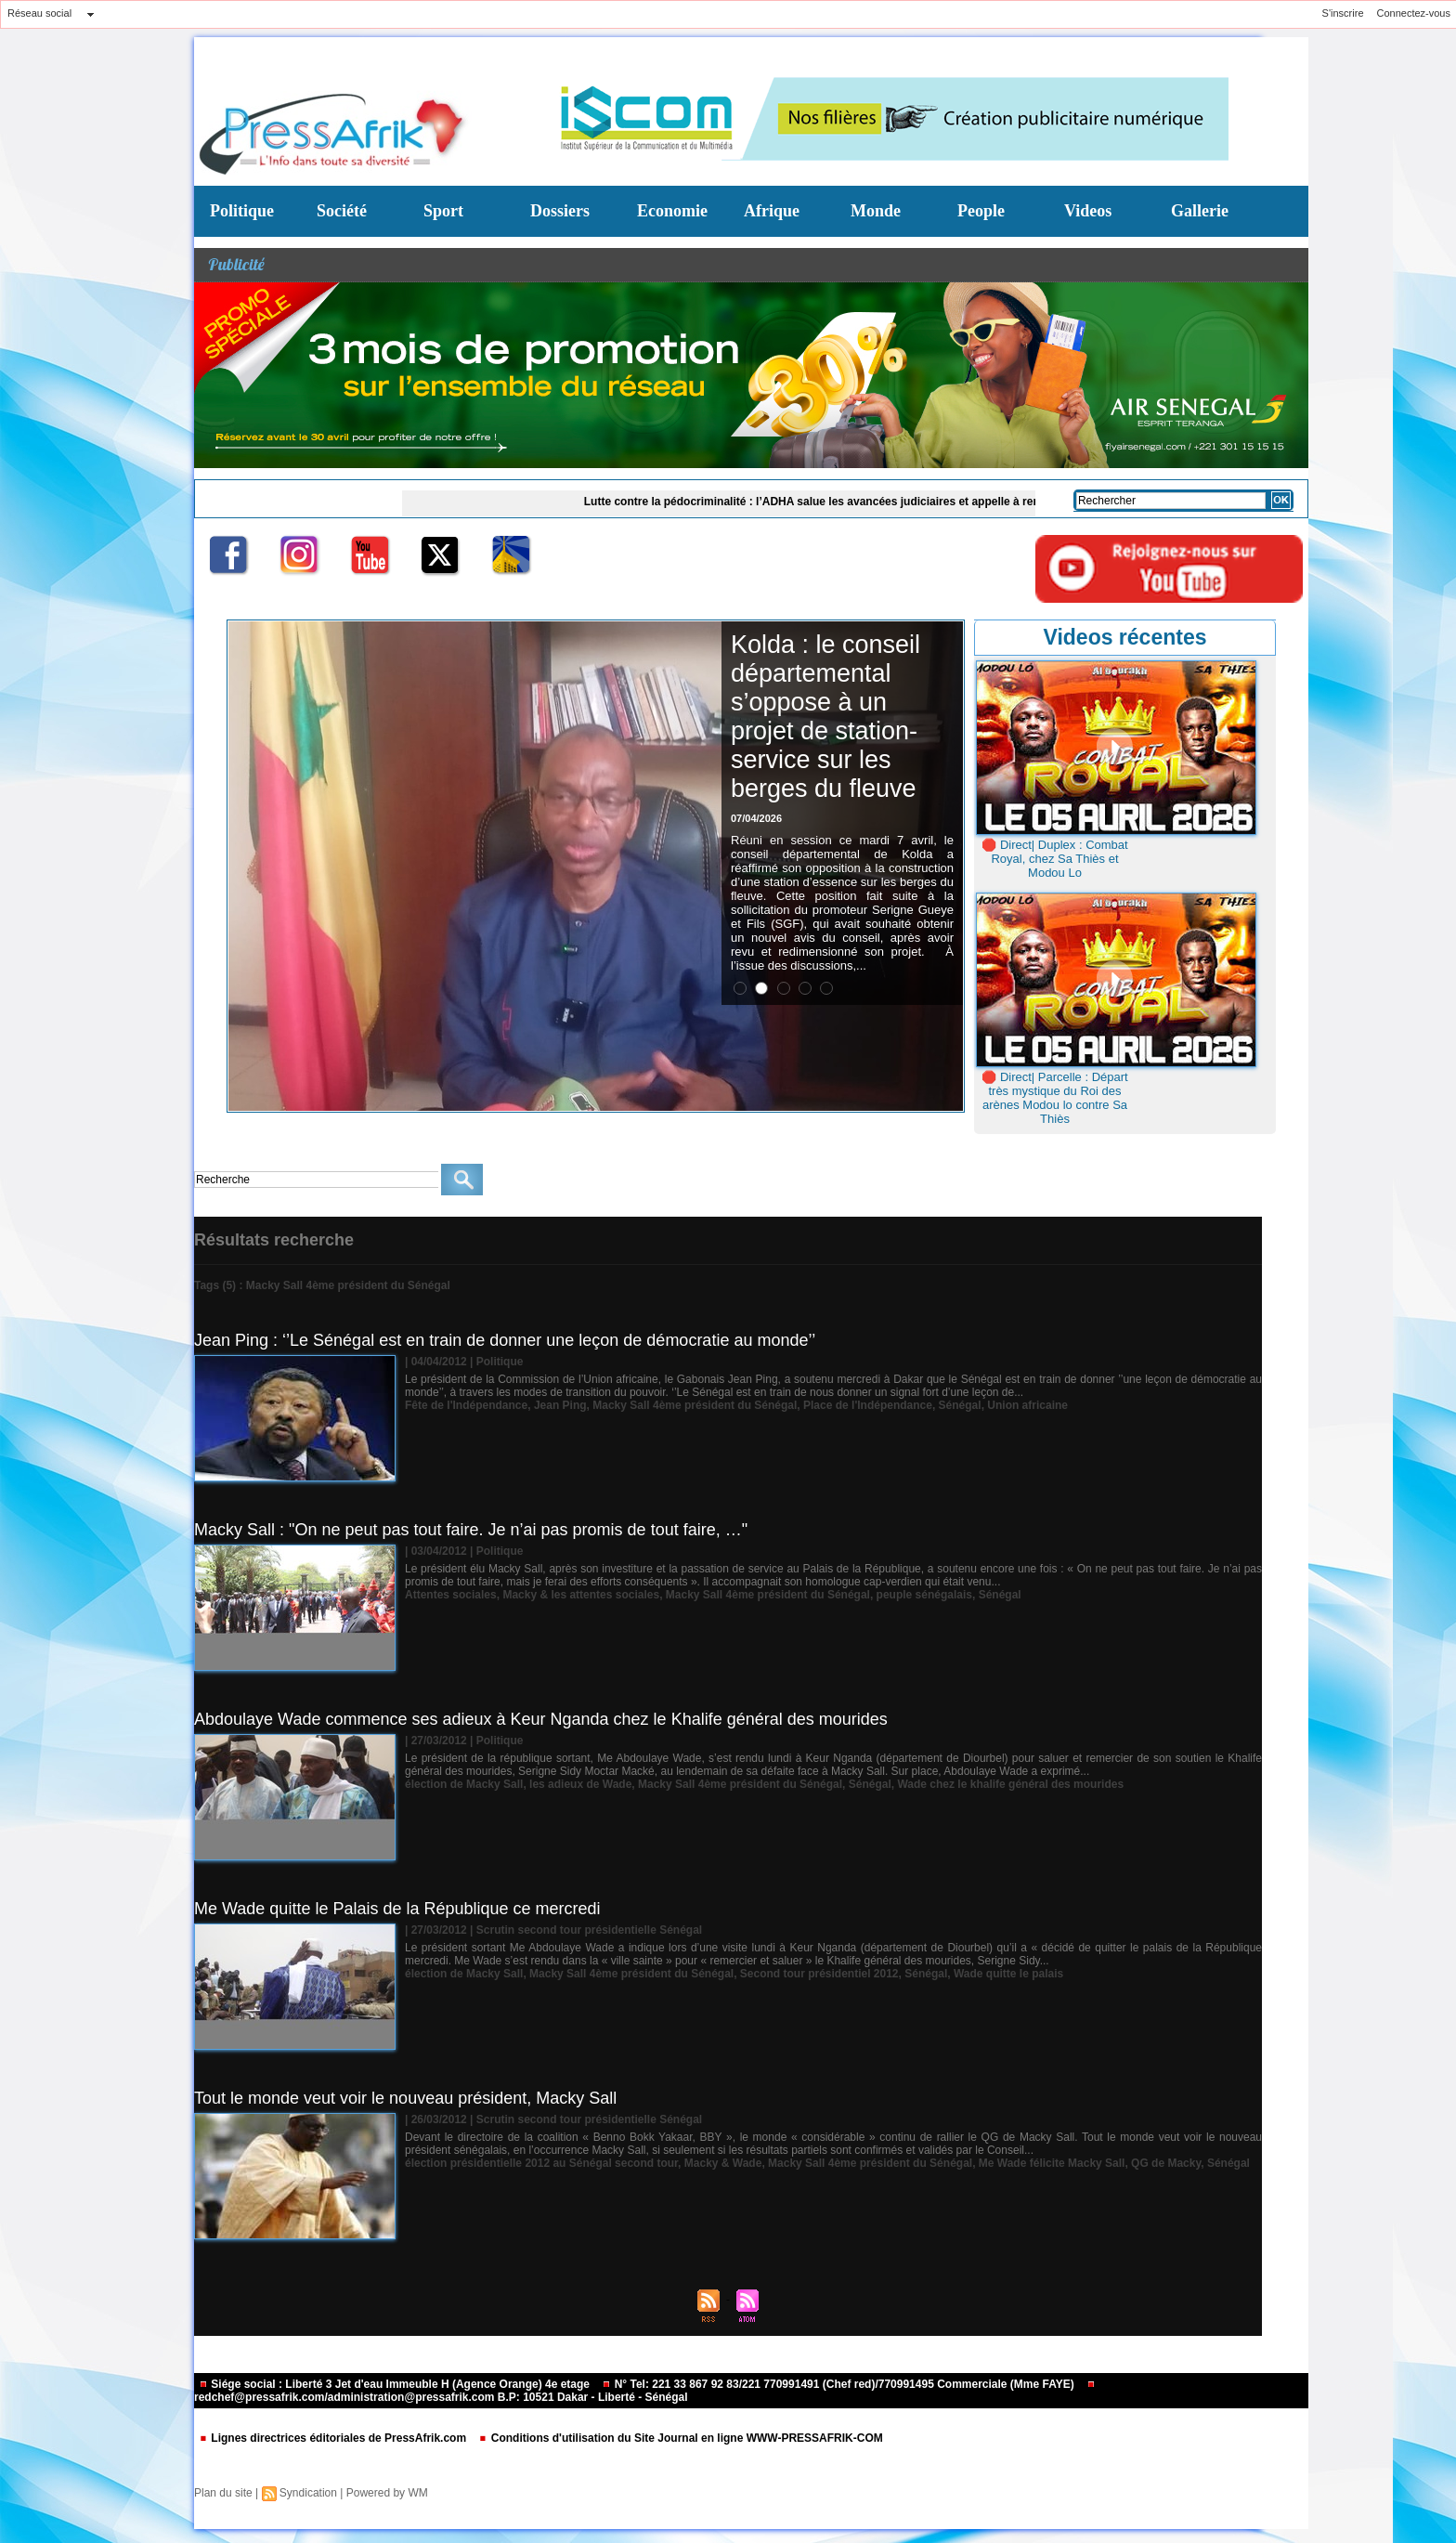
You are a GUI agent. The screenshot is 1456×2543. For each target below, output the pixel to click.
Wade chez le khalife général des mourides (1010, 1784)
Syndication (308, 2492)
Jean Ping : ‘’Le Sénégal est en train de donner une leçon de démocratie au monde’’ (504, 1340)
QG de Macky (1166, 2163)
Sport (443, 211)
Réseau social (39, 13)
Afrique (772, 211)
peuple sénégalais (924, 1594)
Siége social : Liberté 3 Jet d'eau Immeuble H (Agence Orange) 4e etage (395, 2384)
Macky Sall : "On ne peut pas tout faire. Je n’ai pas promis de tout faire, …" (471, 1529)
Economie (672, 211)
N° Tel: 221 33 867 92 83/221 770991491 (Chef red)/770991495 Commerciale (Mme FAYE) (839, 2384)
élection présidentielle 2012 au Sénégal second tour (541, 2163)
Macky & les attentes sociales (580, 1594)
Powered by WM (387, 2492)
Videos (1088, 211)
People (981, 211)
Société (342, 211)
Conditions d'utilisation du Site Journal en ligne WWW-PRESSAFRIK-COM (680, 2438)
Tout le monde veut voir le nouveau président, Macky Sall (405, 2098)
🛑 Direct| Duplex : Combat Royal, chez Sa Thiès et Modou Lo (1054, 859)
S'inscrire (1343, 13)
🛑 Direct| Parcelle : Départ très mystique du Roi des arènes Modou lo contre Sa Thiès (1054, 1098)
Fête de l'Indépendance (466, 1405)
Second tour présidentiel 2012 (819, 1973)
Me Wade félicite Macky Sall (1052, 2163)
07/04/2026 (756, 818)
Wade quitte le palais (1008, 1973)
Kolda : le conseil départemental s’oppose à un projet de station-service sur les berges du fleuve (825, 716)
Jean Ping (560, 1405)
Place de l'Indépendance (867, 1405)
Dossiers (560, 211)
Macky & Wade (723, 2163)
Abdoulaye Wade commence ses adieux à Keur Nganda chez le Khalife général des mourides (541, 1719)
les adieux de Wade (580, 1784)
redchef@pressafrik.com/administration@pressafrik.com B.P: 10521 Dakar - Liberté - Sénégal (645, 2392)
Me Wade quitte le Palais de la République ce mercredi (397, 1908)
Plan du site (223, 2492)
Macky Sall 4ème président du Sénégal (694, 1405)
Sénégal (960, 1405)
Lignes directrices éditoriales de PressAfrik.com (334, 2438)
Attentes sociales (451, 1594)
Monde (876, 211)
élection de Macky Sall (464, 1784)
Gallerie (1199, 211)
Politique (242, 211)
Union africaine (1027, 1405)
